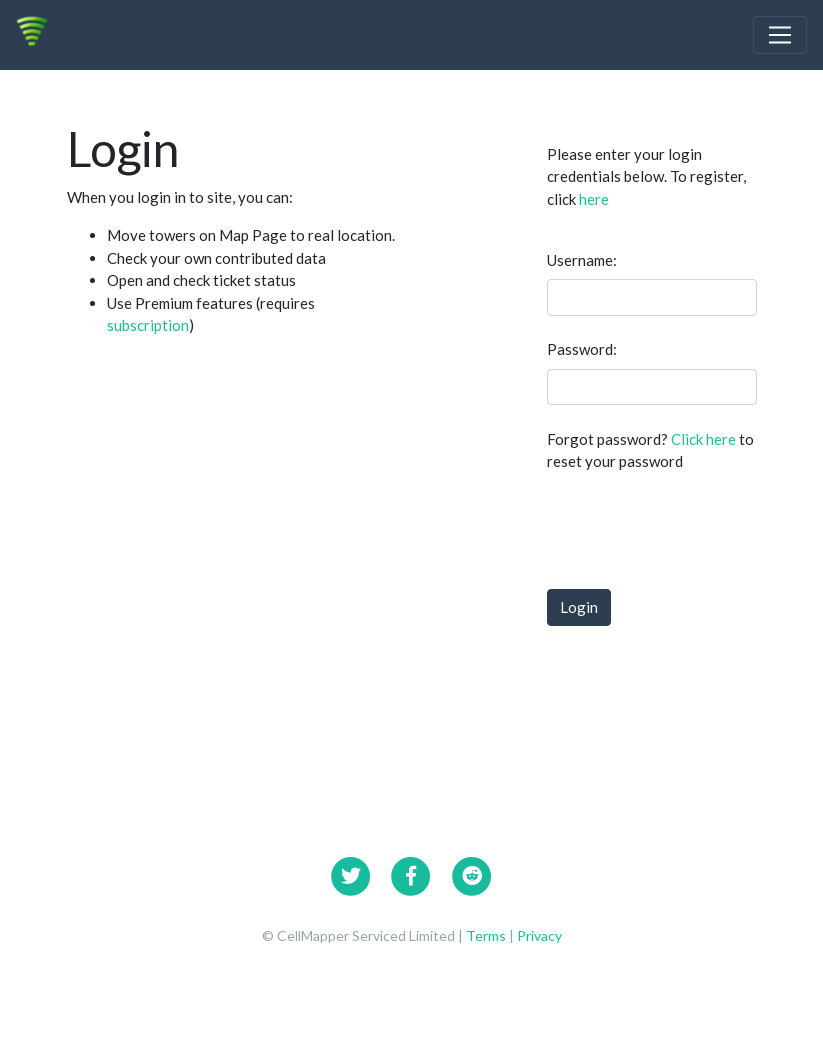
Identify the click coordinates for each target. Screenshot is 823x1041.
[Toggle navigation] (780, 35)
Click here (703, 439)
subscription (148, 325)
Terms (487, 935)
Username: (582, 260)
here (594, 199)
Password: (582, 349)
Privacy (539, 935)
